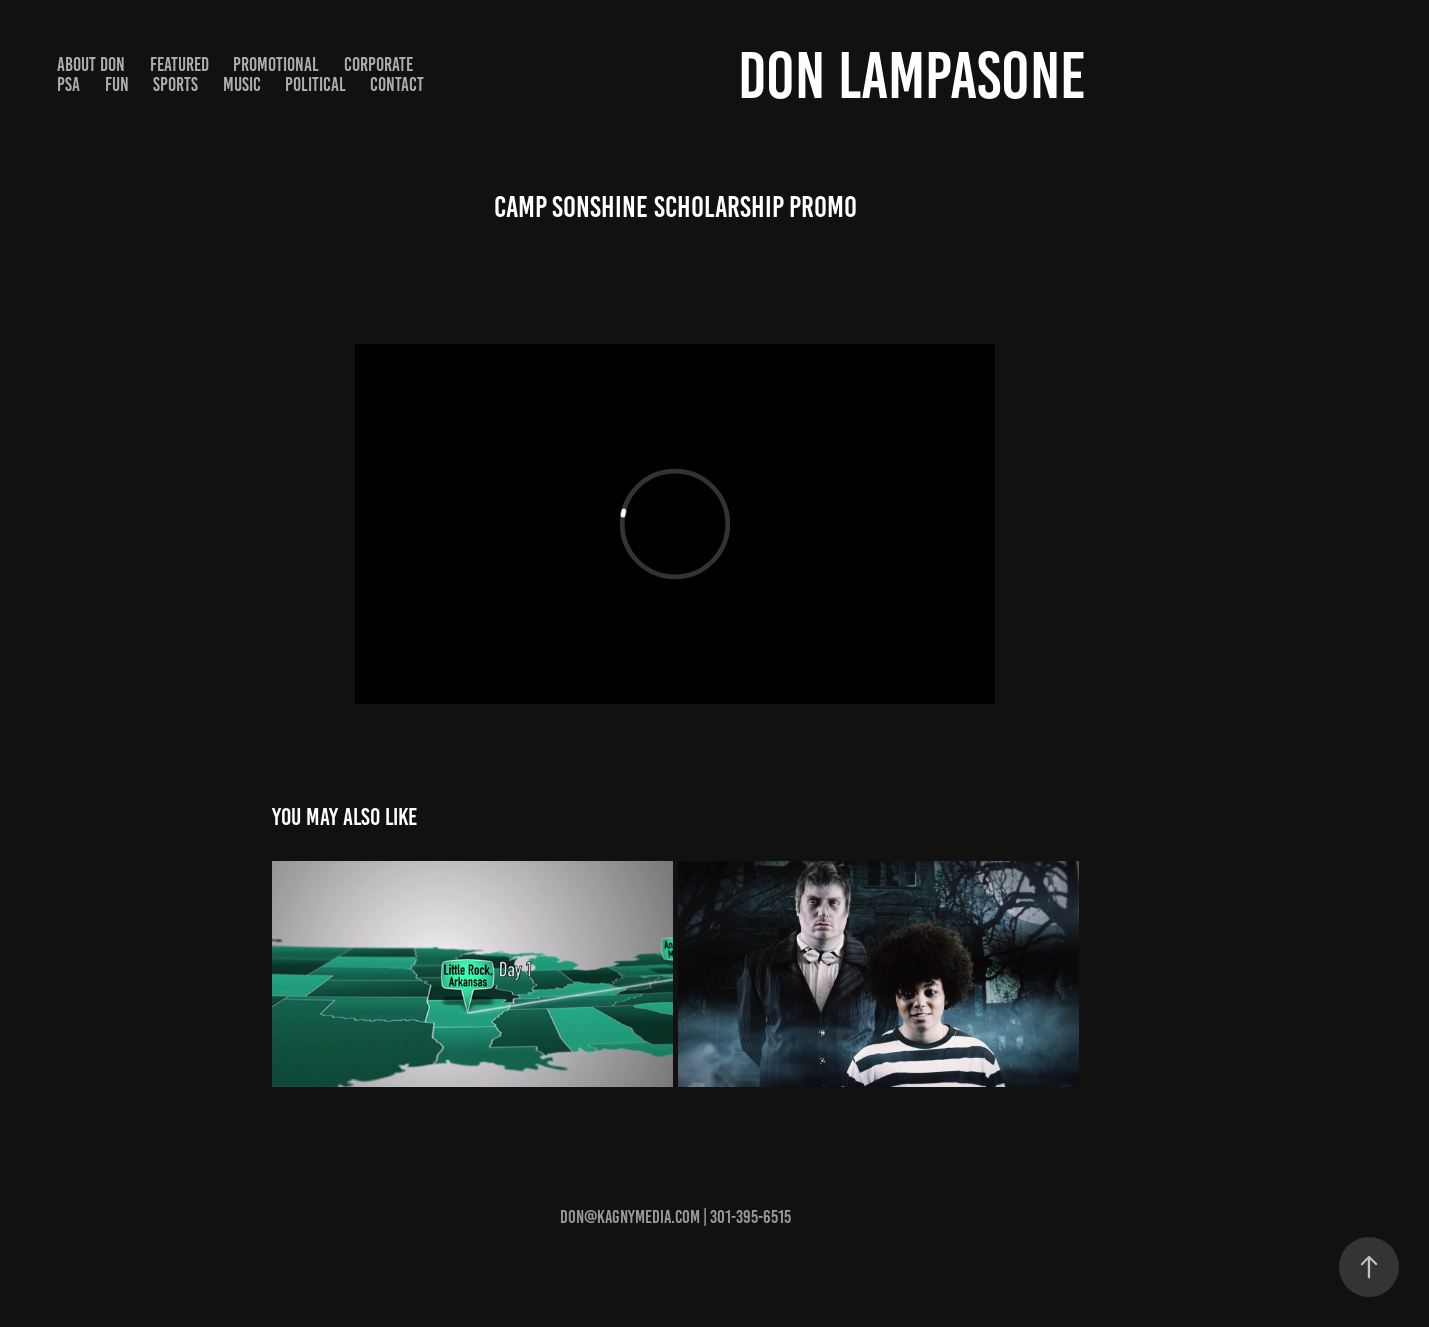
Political (315, 84)
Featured (179, 64)
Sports (175, 84)
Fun (117, 84)
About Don (91, 64)
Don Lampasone (912, 75)
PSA (68, 84)
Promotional (276, 64)
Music (242, 84)
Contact (397, 84)
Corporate (378, 64)
